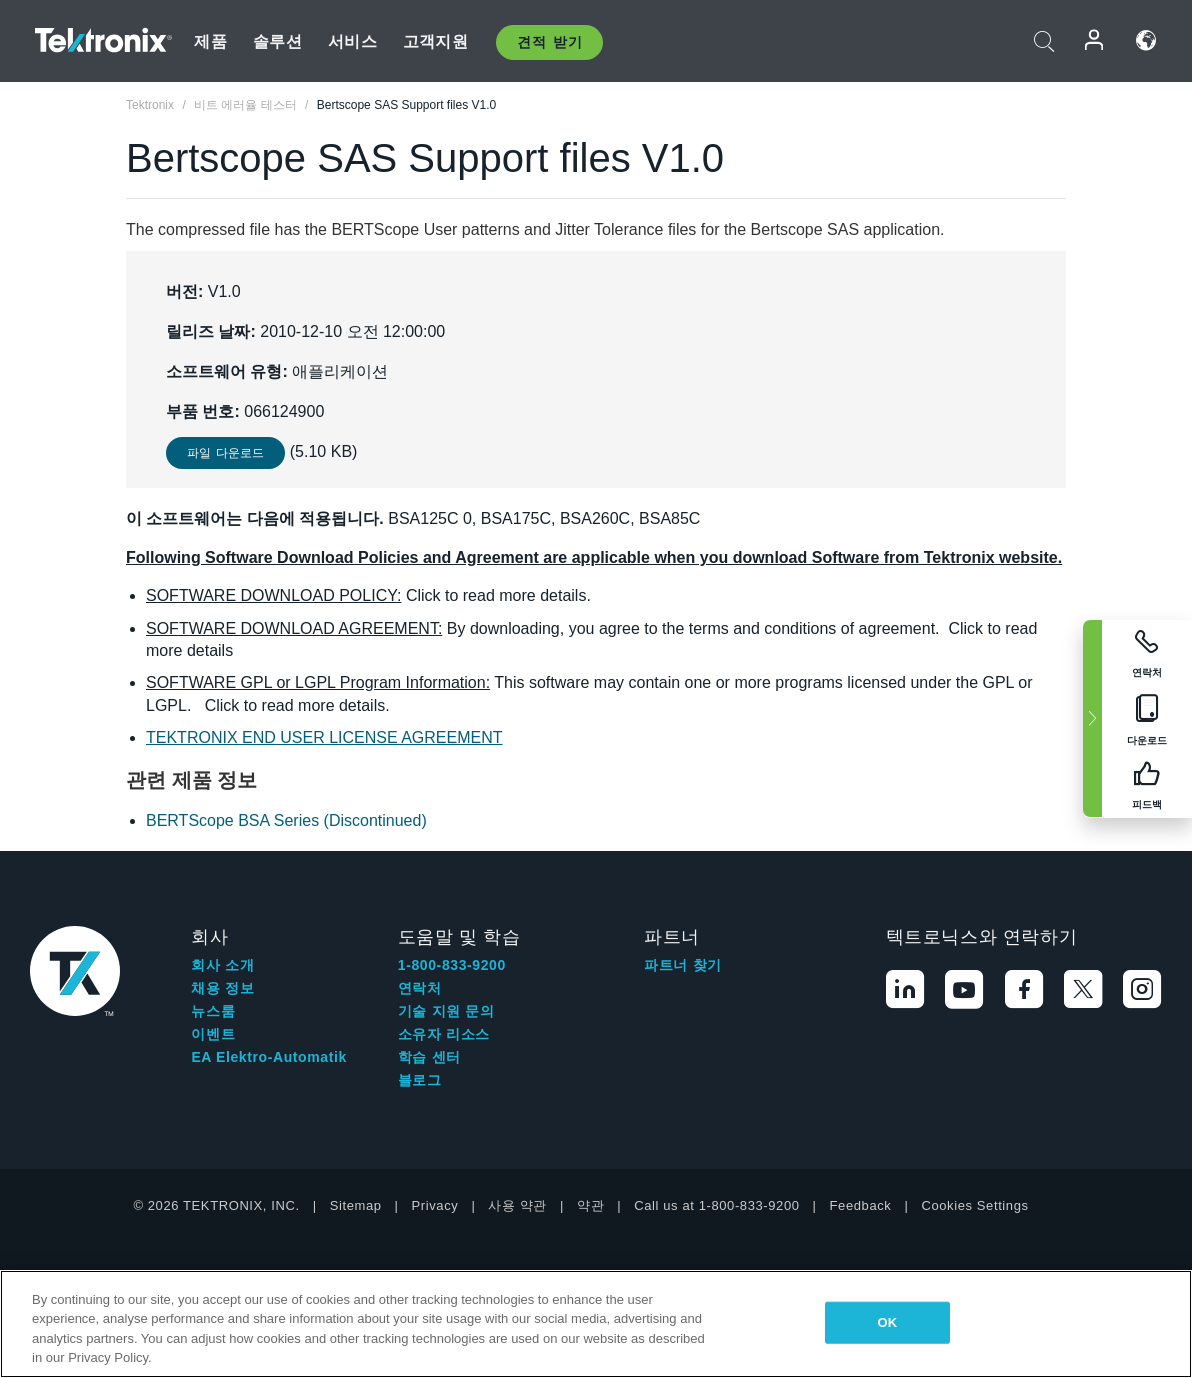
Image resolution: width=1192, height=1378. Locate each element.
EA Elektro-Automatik (268, 1057)
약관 (590, 1205)
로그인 (1095, 40)
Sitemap (356, 1205)
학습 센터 (429, 1057)
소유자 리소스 (444, 1034)
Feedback (861, 1205)
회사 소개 (222, 965)
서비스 (352, 41)
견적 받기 (549, 42)
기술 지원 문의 (446, 1011)
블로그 (420, 1080)
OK (888, 1322)
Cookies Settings (974, 1205)
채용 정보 (222, 988)
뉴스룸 (213, 1011)
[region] (596, 1324)
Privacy (435, 1205)
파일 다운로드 (225, 453)
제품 (210, 41)
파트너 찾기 (683, 965)
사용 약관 (517, 1205)
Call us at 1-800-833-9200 (716, 1205)
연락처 (420, 988)
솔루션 (277, 41)
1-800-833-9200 (452, 965)
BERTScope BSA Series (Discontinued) (286, 820)
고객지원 (435, 41)
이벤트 (213, 1034)
